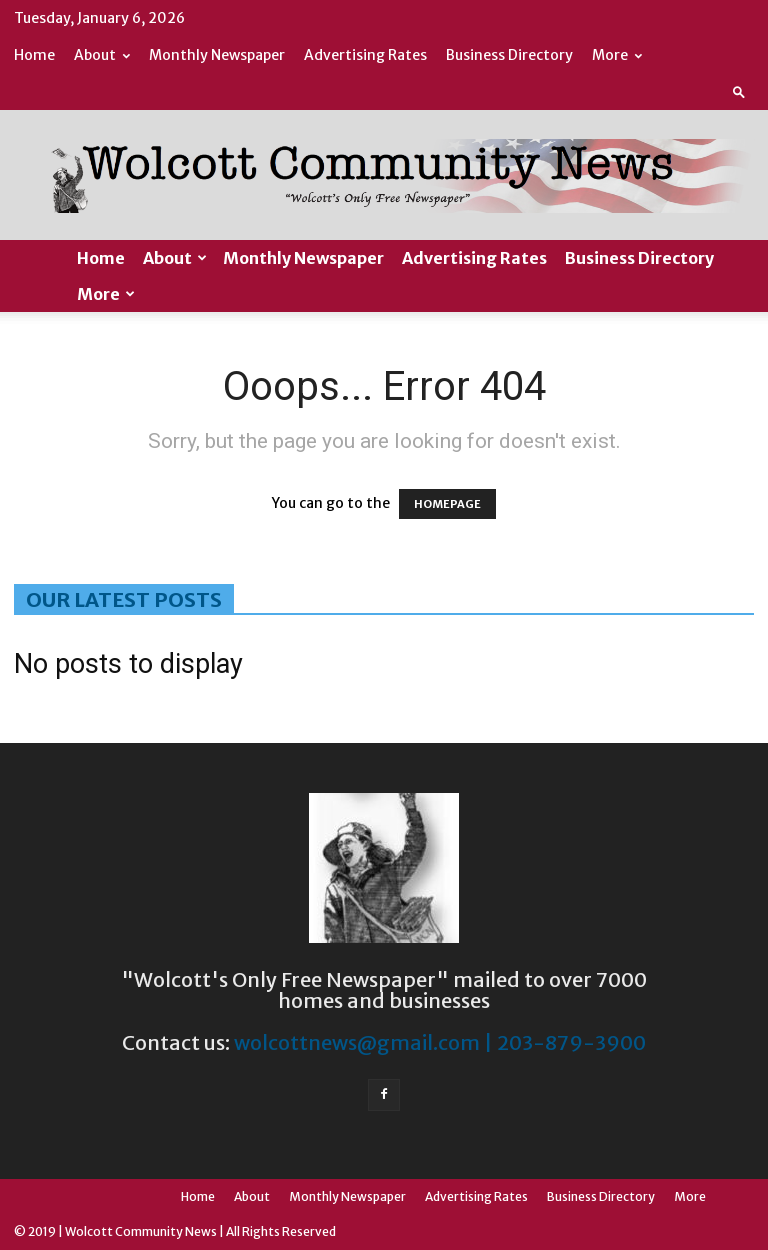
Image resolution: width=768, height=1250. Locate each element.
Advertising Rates (365, 55)
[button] (739, 91)
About (102, 55)
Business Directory (509, 55)
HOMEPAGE (447, 504)
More (617, 55)
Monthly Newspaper (217, 55)
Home (34, 55)
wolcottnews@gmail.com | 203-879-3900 (440, 1042)
